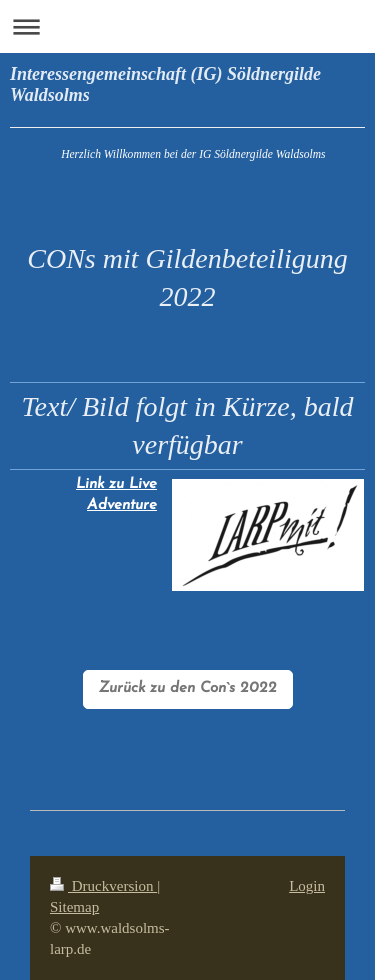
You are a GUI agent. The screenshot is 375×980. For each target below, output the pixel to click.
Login (307, 886)
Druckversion (103, 886)
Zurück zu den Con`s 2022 (188, 688)
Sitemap (74, 907)
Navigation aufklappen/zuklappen (187, 26)
